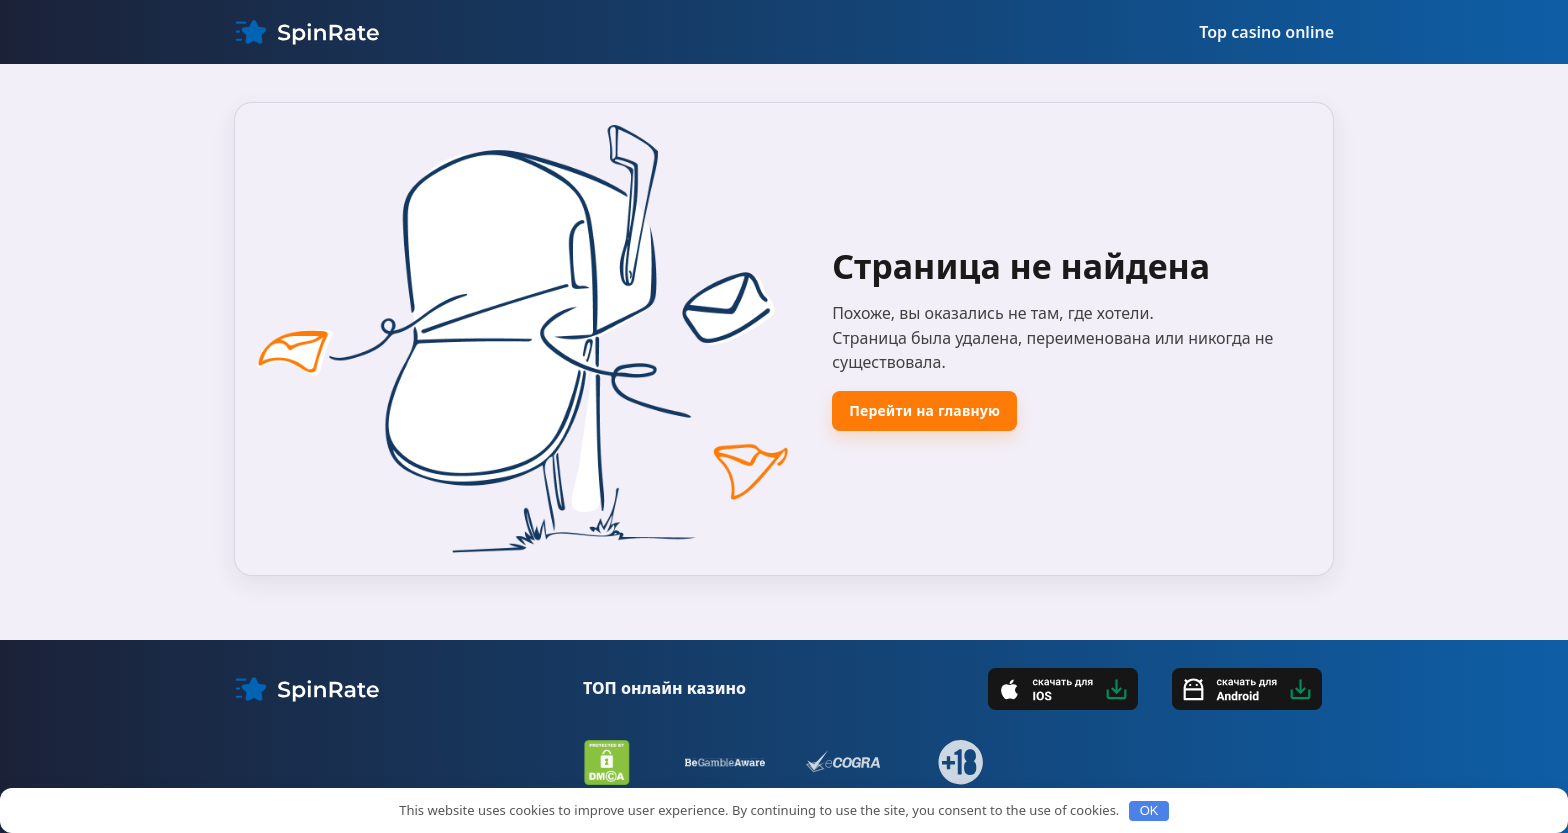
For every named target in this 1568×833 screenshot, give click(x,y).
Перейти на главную (924, 410)
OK (1149, 810)
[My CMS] (307, 32)
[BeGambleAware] (725, 762)
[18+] (961, 762)
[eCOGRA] (843, 762)
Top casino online (1266, 32)
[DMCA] (607, 762)
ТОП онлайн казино (664, 688)
